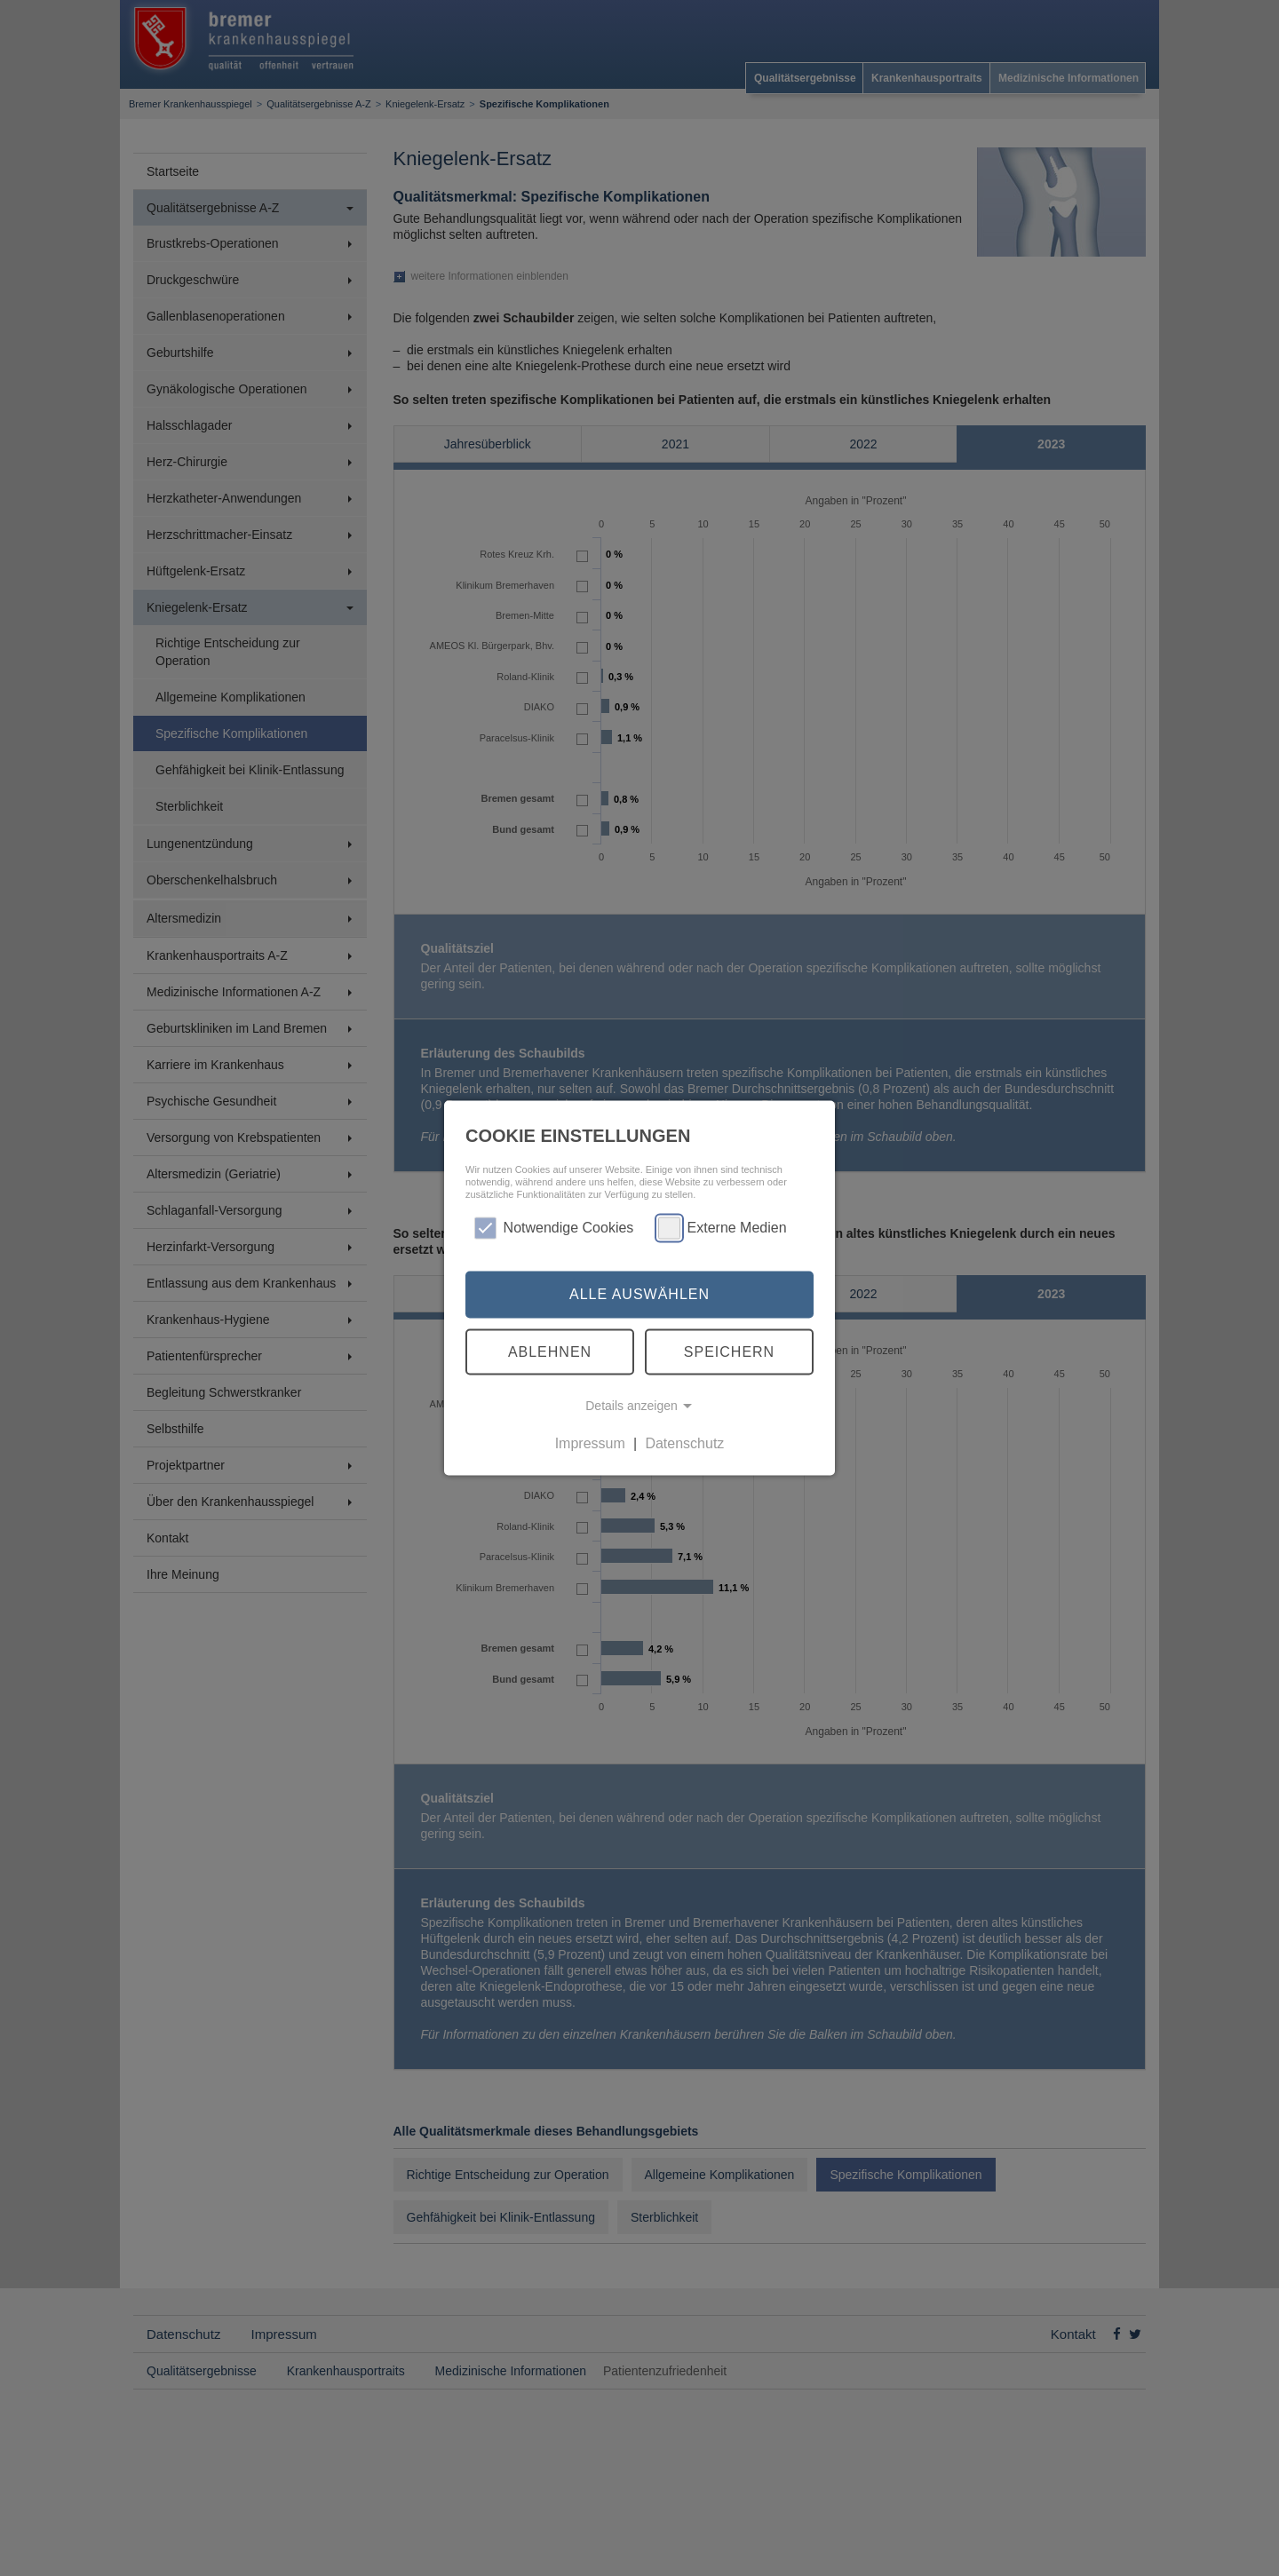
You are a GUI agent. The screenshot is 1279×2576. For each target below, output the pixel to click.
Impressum (590, 1443)
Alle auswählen (639, 1294)
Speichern (729, 1351)
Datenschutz (684, 1443)
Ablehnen (550, 1351)
